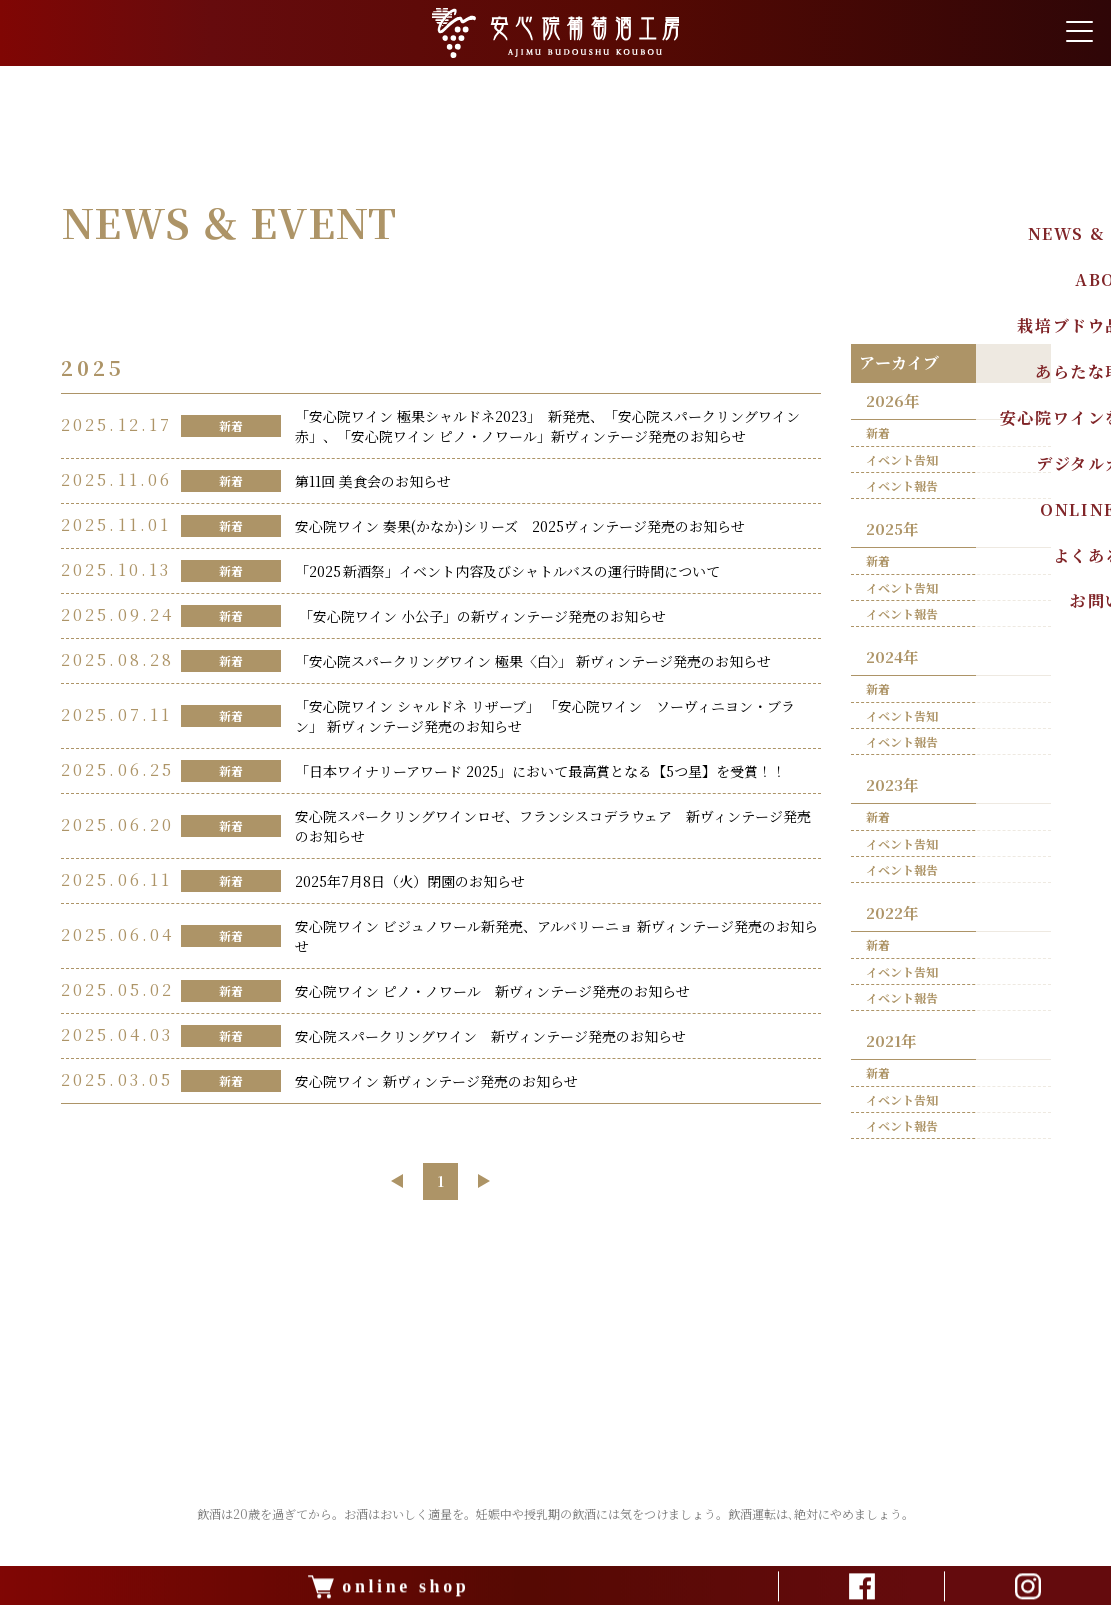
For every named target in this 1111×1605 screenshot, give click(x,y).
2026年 (895, 401)
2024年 (895, 661)
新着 (879, 435)
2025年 (895, 531)
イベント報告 (903, 487)
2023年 (894, 792)
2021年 (894, 1052)
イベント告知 (903, 461)
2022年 (895, 922)
